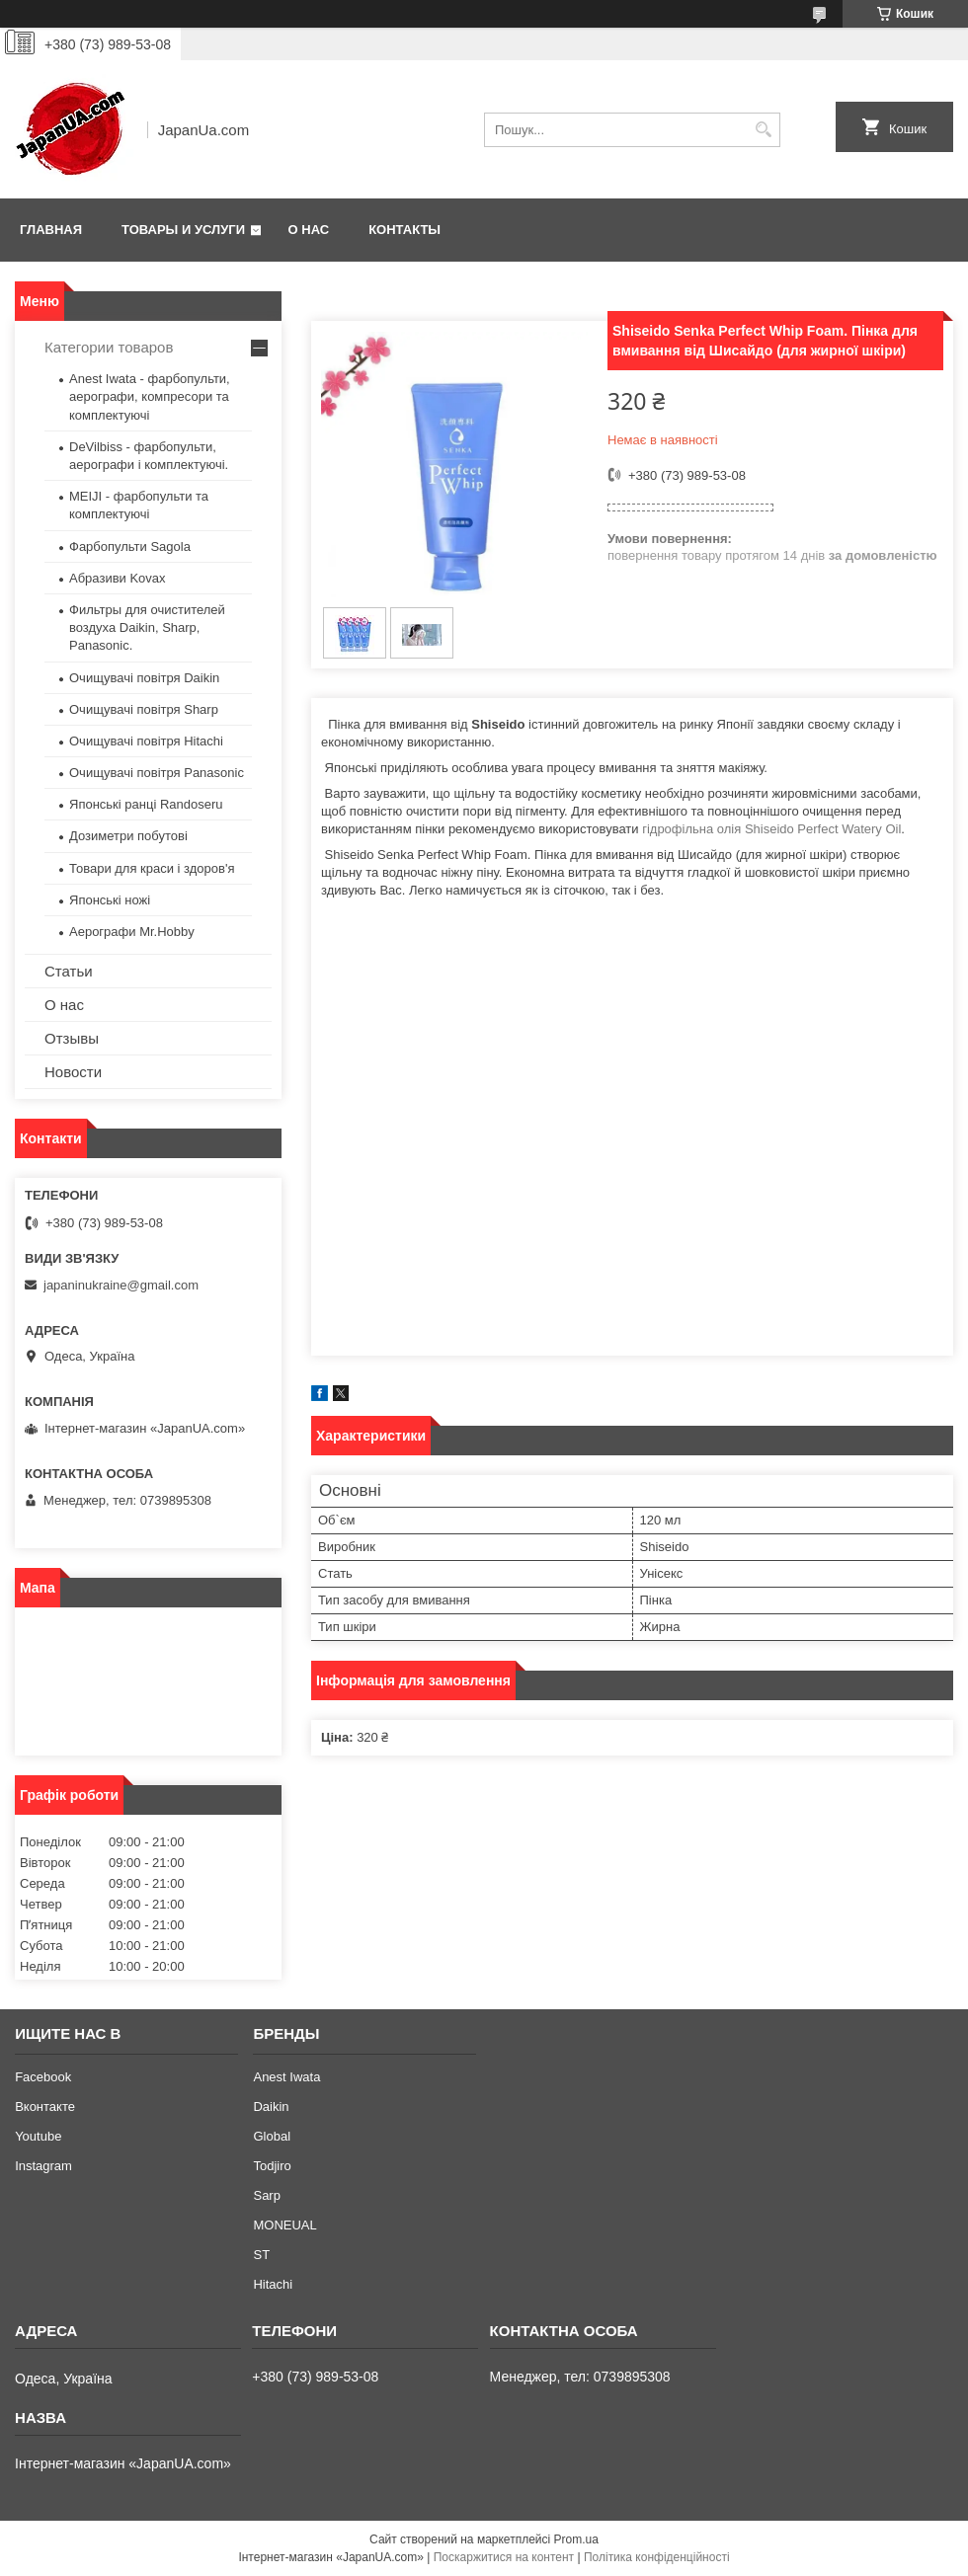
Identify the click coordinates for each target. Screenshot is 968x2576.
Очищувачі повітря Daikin (144, 677)
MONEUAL (284, 2225)
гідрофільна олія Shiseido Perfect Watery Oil (771, 828)
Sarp (266, 2195)
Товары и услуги (183, 229)
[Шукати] (763, 130)
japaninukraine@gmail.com (121, 1285)
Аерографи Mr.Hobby (132, 931)
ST (261, 2254)
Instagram (43, 2165)
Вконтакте (45, 2106)
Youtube (38, 2136)
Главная (51, 229)
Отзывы (71, 1038)
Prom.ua (576, 2539)
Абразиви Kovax (117, 578)
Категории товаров (108, 347)
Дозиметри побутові (128, 835)
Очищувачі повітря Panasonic (156, 772)
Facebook (43, 2076)
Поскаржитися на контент (504, 2557)
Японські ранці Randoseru (145, 804)
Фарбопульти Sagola (130, 546)
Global (271, 2136)
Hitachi (272, 2284)
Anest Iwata (286, 2076)
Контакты (404, 229)
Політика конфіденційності (657, 2557)
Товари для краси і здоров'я (151, 868)
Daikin (270, 2106)
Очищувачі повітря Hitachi (146, 741)
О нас (309, 229)
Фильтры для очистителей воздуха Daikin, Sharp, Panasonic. (147, 627)
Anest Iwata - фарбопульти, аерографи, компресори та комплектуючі (149, 396)
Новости (73, 1071)
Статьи (68, 971)
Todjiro (271, 2165)
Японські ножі (109, 900)
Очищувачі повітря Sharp (143, 709)
